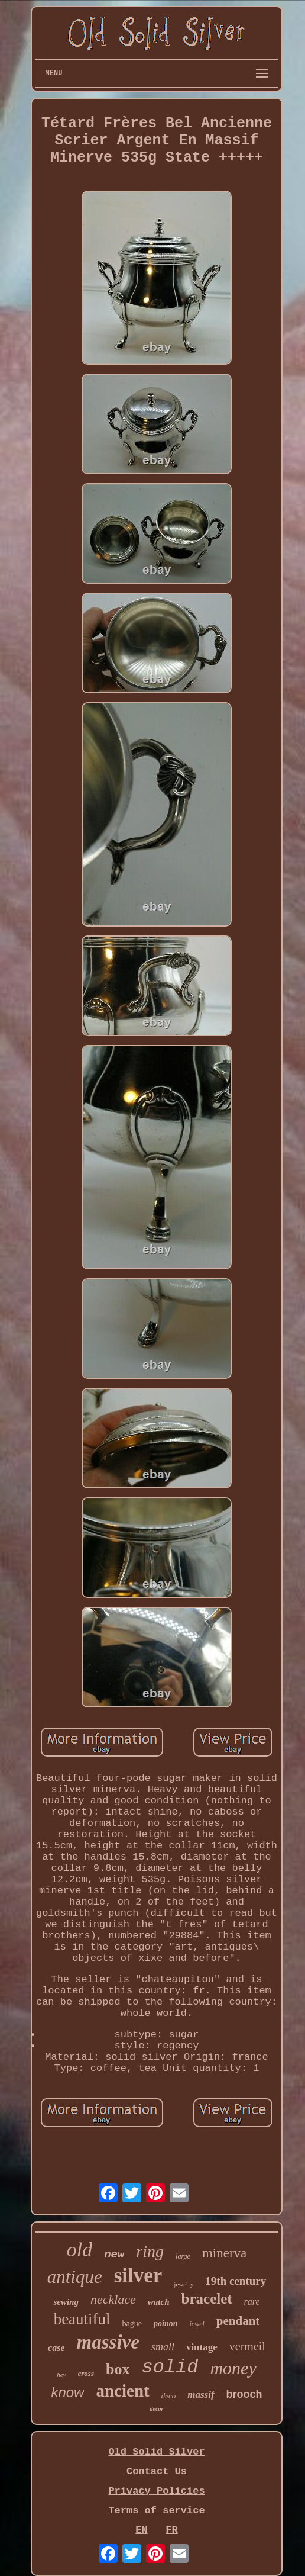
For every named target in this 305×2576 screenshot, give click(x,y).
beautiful (82, 2319)
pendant (238, 2321)
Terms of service (156, 2510)
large (183, 2256)
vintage (202, 2347)
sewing (66, 2302)
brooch (244, 2394)
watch (159, 2302)
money (233, 2368)
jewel (197, 2324)
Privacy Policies (156, 2491)
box (117, 2369)
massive (108, 2342)
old (79, 2249)
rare (252, 2302)
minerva (224, 2253)
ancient (122, 2390)
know (67, 2392)
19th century (235, 2281)
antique (74, 2276)
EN (141, 2530)
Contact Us (156, 2471)
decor (157, 2408)
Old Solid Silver (156, 2452)
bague (132, 2323)
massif (200, 2394)
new (114, 2254)
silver (138, 2275)
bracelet (206, 2299)
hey (61, 2374)
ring (150, 2251)
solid (169, 2367)
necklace (113, 2299)
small (162, 2347)
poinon (165, 2323)
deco (168, 2395)
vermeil (247, 2346)
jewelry (183, 2284)
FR (171, 2530)
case (56, 2348)
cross (86, 2373)
